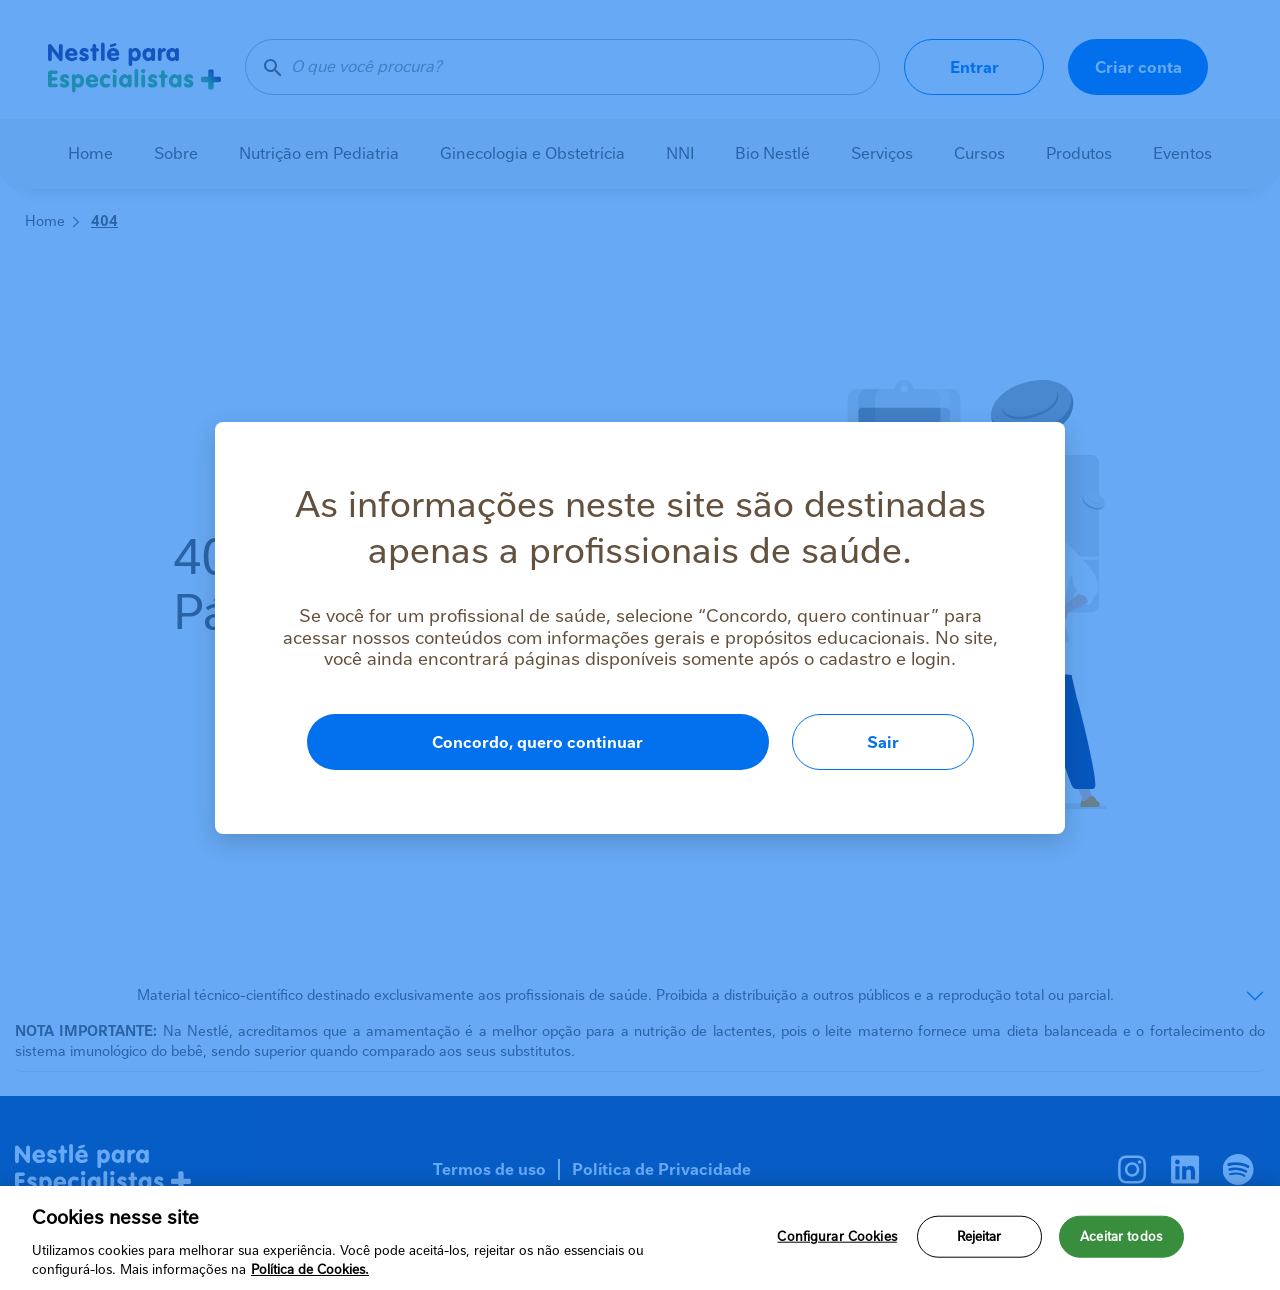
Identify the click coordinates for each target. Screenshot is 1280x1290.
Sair (883, 742)
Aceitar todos (1121, 1236)
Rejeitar (979, 1236)
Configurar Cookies (836, 1236)
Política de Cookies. (310, 1269)
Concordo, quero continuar (537, 742)
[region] (640, 1238)
